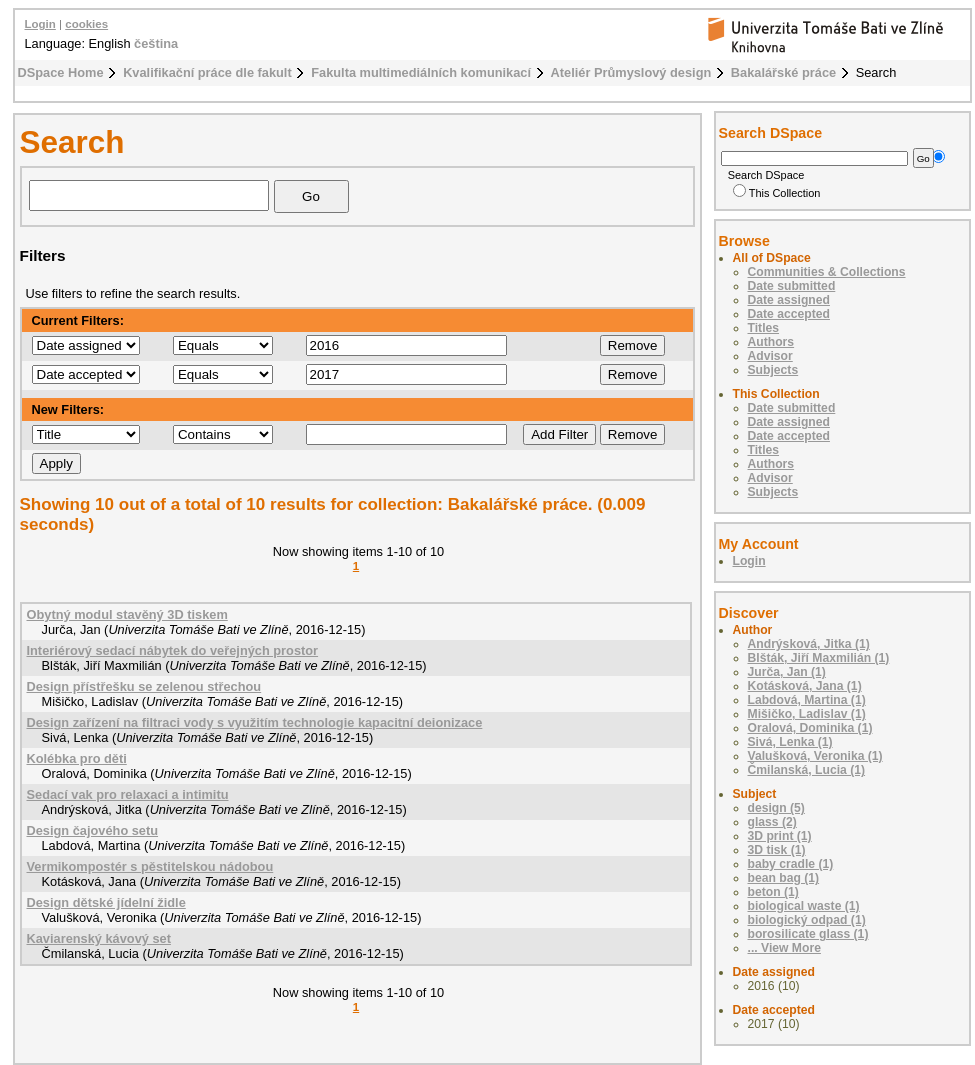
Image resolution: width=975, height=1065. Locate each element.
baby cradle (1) (791, 864)
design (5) (776, 808)
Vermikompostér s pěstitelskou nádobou (150, 866)
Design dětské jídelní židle (106, 902)
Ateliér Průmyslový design (631, 72)
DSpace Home (61, 72)
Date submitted (792, 286)
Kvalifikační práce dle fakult (207, 72)
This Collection (777, 193)
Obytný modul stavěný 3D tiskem (127, 614)
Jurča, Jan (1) (787, 672)
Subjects (773, 370)
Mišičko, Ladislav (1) (807, 714)
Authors (771, 342)
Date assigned (789, 300)
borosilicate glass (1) (808, 934)
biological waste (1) (804, 906)
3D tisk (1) (777, 850)
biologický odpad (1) (807, 920)
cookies (86, 24)
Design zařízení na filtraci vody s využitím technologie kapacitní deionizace (255, 722)
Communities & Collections (827, 272)
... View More (784, 948)
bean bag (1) (784, 878)
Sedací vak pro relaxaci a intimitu (128, 794)
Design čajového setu (93, 830)
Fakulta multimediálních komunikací (421, 72)
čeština (156, 43)
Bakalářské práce (783, 72)
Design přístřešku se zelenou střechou (144, 686)
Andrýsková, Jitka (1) (809, 644)
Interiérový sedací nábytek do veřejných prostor (173, 650)
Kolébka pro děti (77, 758)
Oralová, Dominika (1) (810, 728)
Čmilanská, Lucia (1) (807, 770)
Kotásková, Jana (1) (805, 686)
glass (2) (772, 822)
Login (40, 24)
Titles (764, 328)
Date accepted (789, 314)
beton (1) (773, 892)
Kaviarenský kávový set (99, 938)
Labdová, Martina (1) (807, 700)
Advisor (770, 356)
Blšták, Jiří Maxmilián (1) (819, 658)
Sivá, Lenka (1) (790, 742)
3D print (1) (780, 836)
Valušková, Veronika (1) (815, 756)
